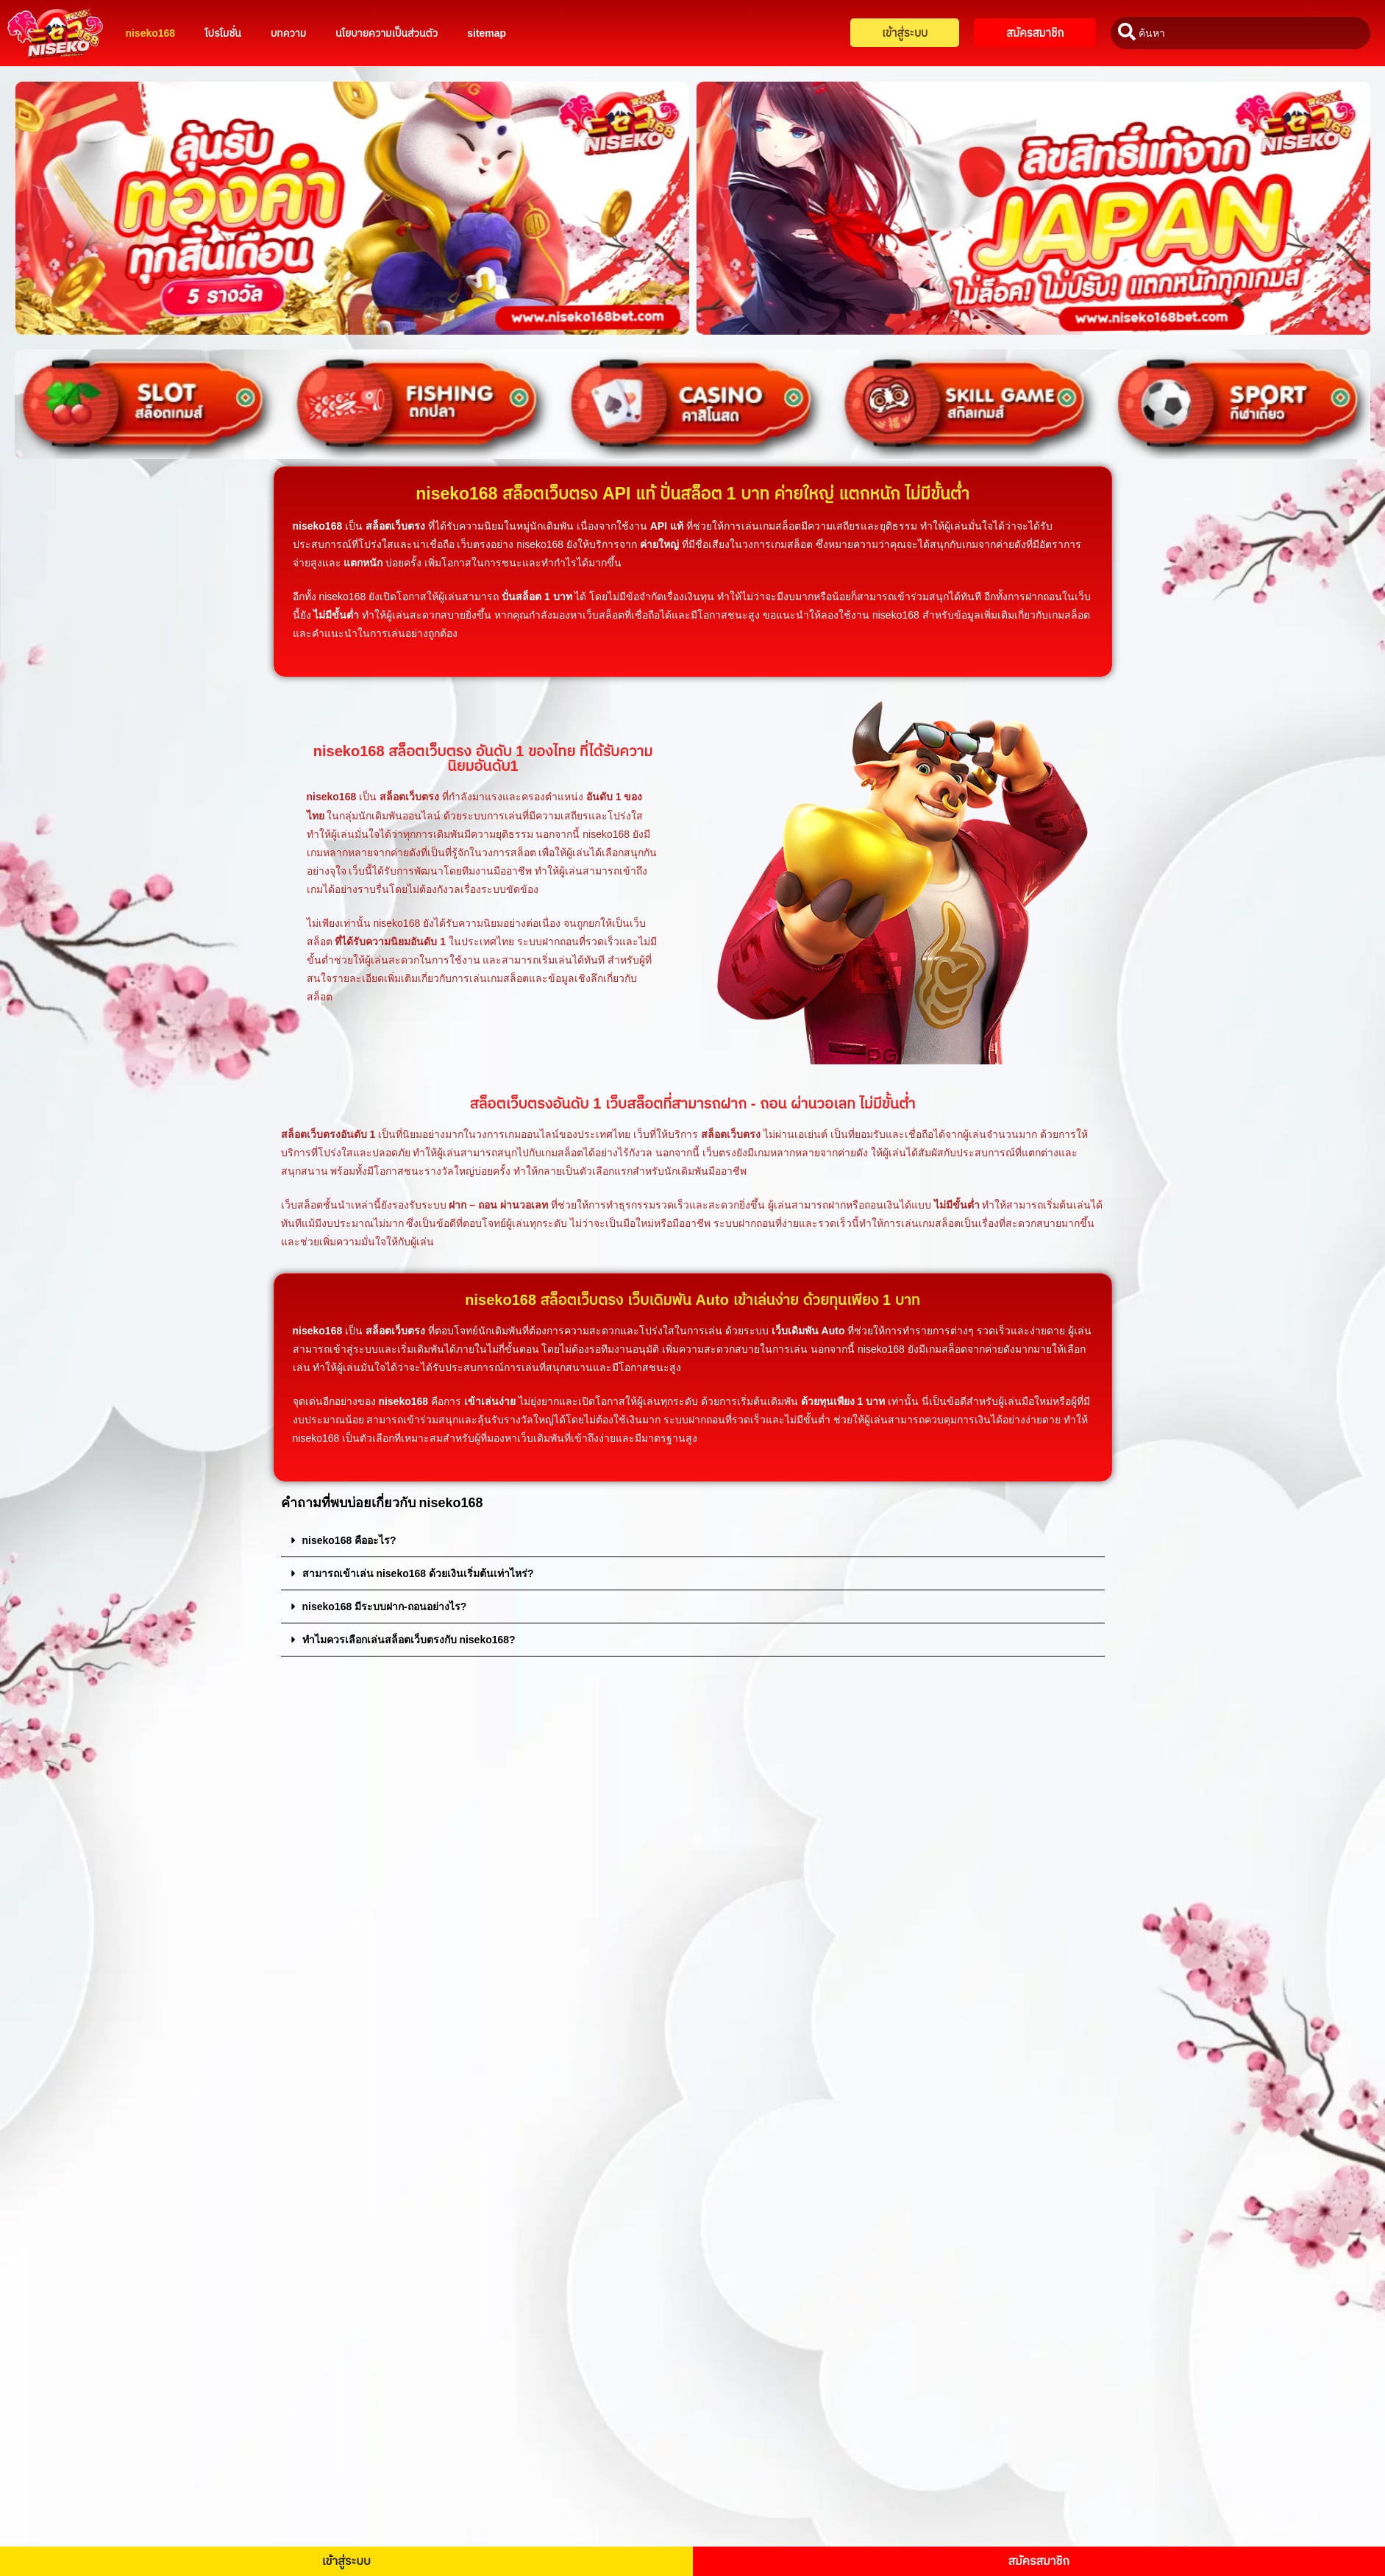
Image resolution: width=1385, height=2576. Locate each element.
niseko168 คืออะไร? (349, 1540)
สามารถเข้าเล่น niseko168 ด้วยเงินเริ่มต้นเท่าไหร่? (418, 1573)
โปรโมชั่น (222, 33)
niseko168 (150, 33)
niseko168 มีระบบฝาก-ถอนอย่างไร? (384, 1606)
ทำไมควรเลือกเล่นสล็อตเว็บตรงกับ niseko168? (409, 1639)
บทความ (288, 33)
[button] (693, 1540)
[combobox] (1240, 33)
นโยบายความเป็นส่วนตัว (386, 33)
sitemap (486, 33)
